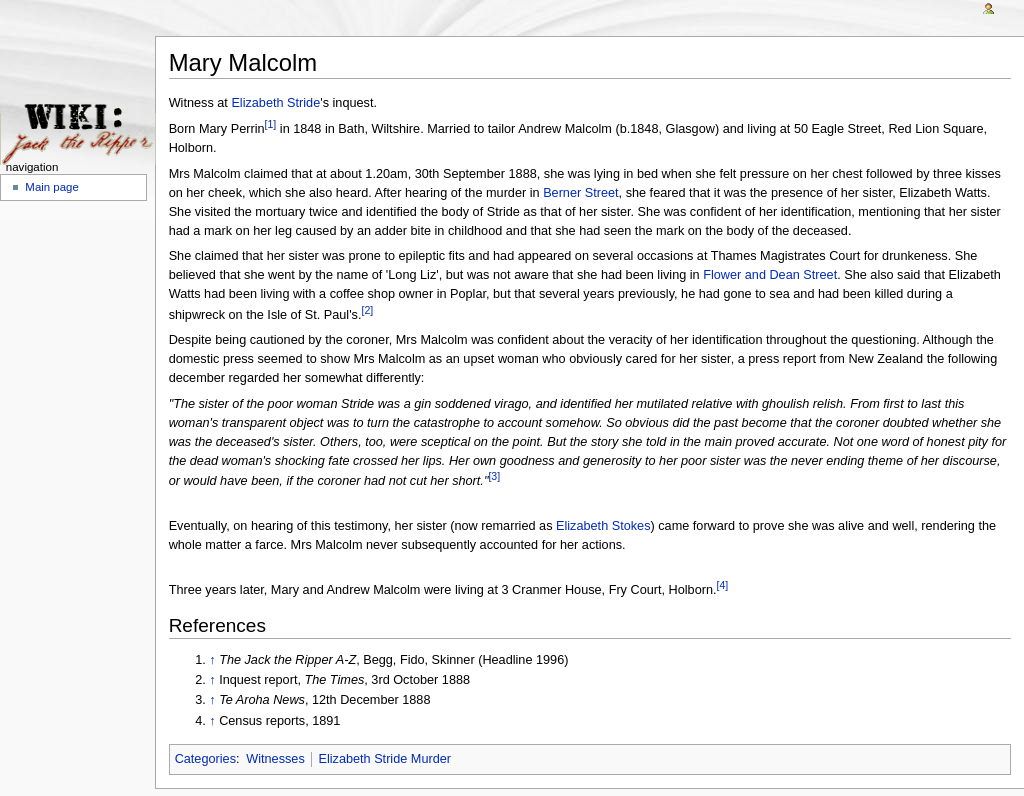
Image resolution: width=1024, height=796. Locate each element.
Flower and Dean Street (770, 275)
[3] (494, 476)
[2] (367, 310)
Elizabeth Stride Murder (384, 759)
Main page (52, 187)
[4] (723, 585)
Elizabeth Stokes (603, 526)
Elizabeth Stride (275, 103)
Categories (205, 759)
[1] (271, 124)
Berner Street (580, 193)
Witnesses (275, 759)
